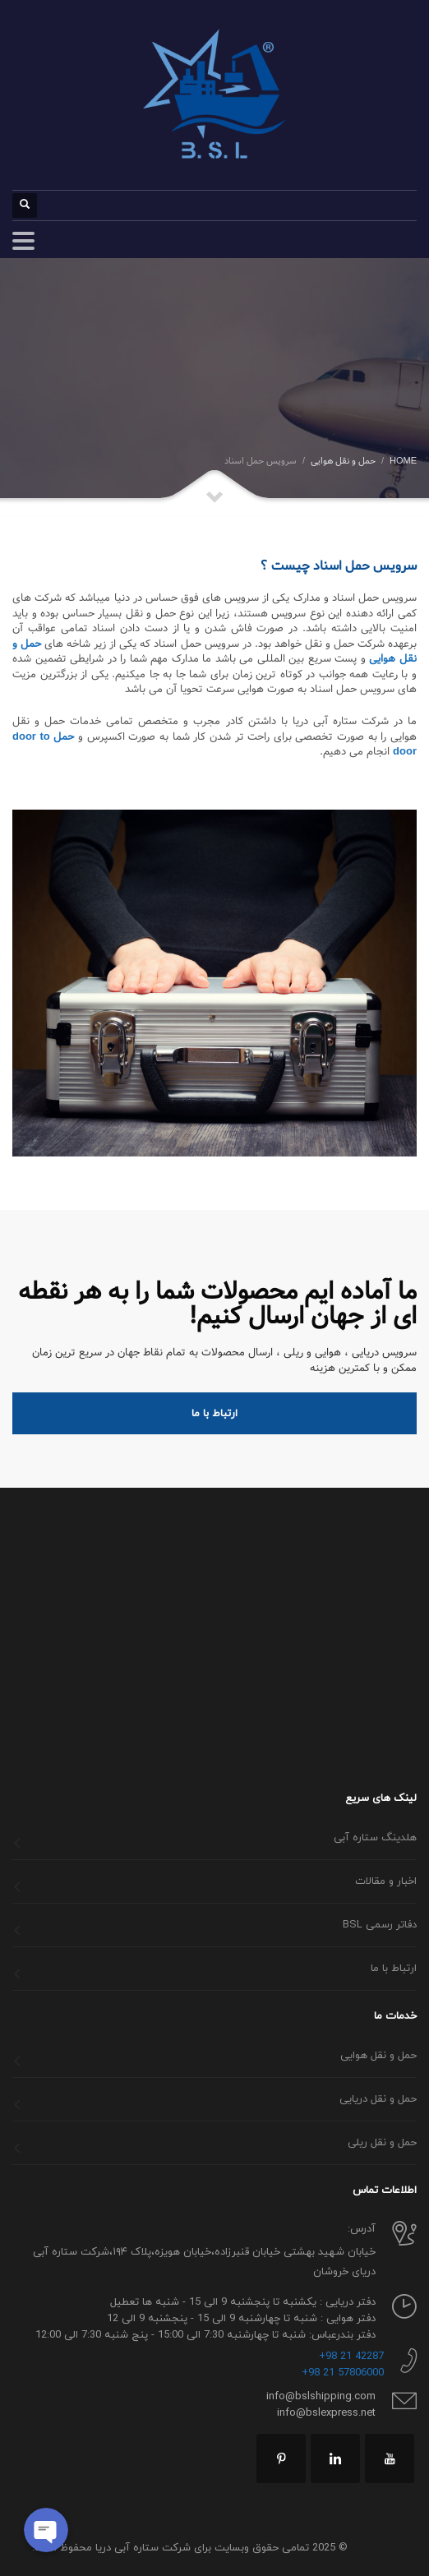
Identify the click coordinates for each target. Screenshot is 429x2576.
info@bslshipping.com (321, 2396)
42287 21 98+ (351, 2356)
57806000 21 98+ (343, 2373)
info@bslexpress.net (326, 2413)
